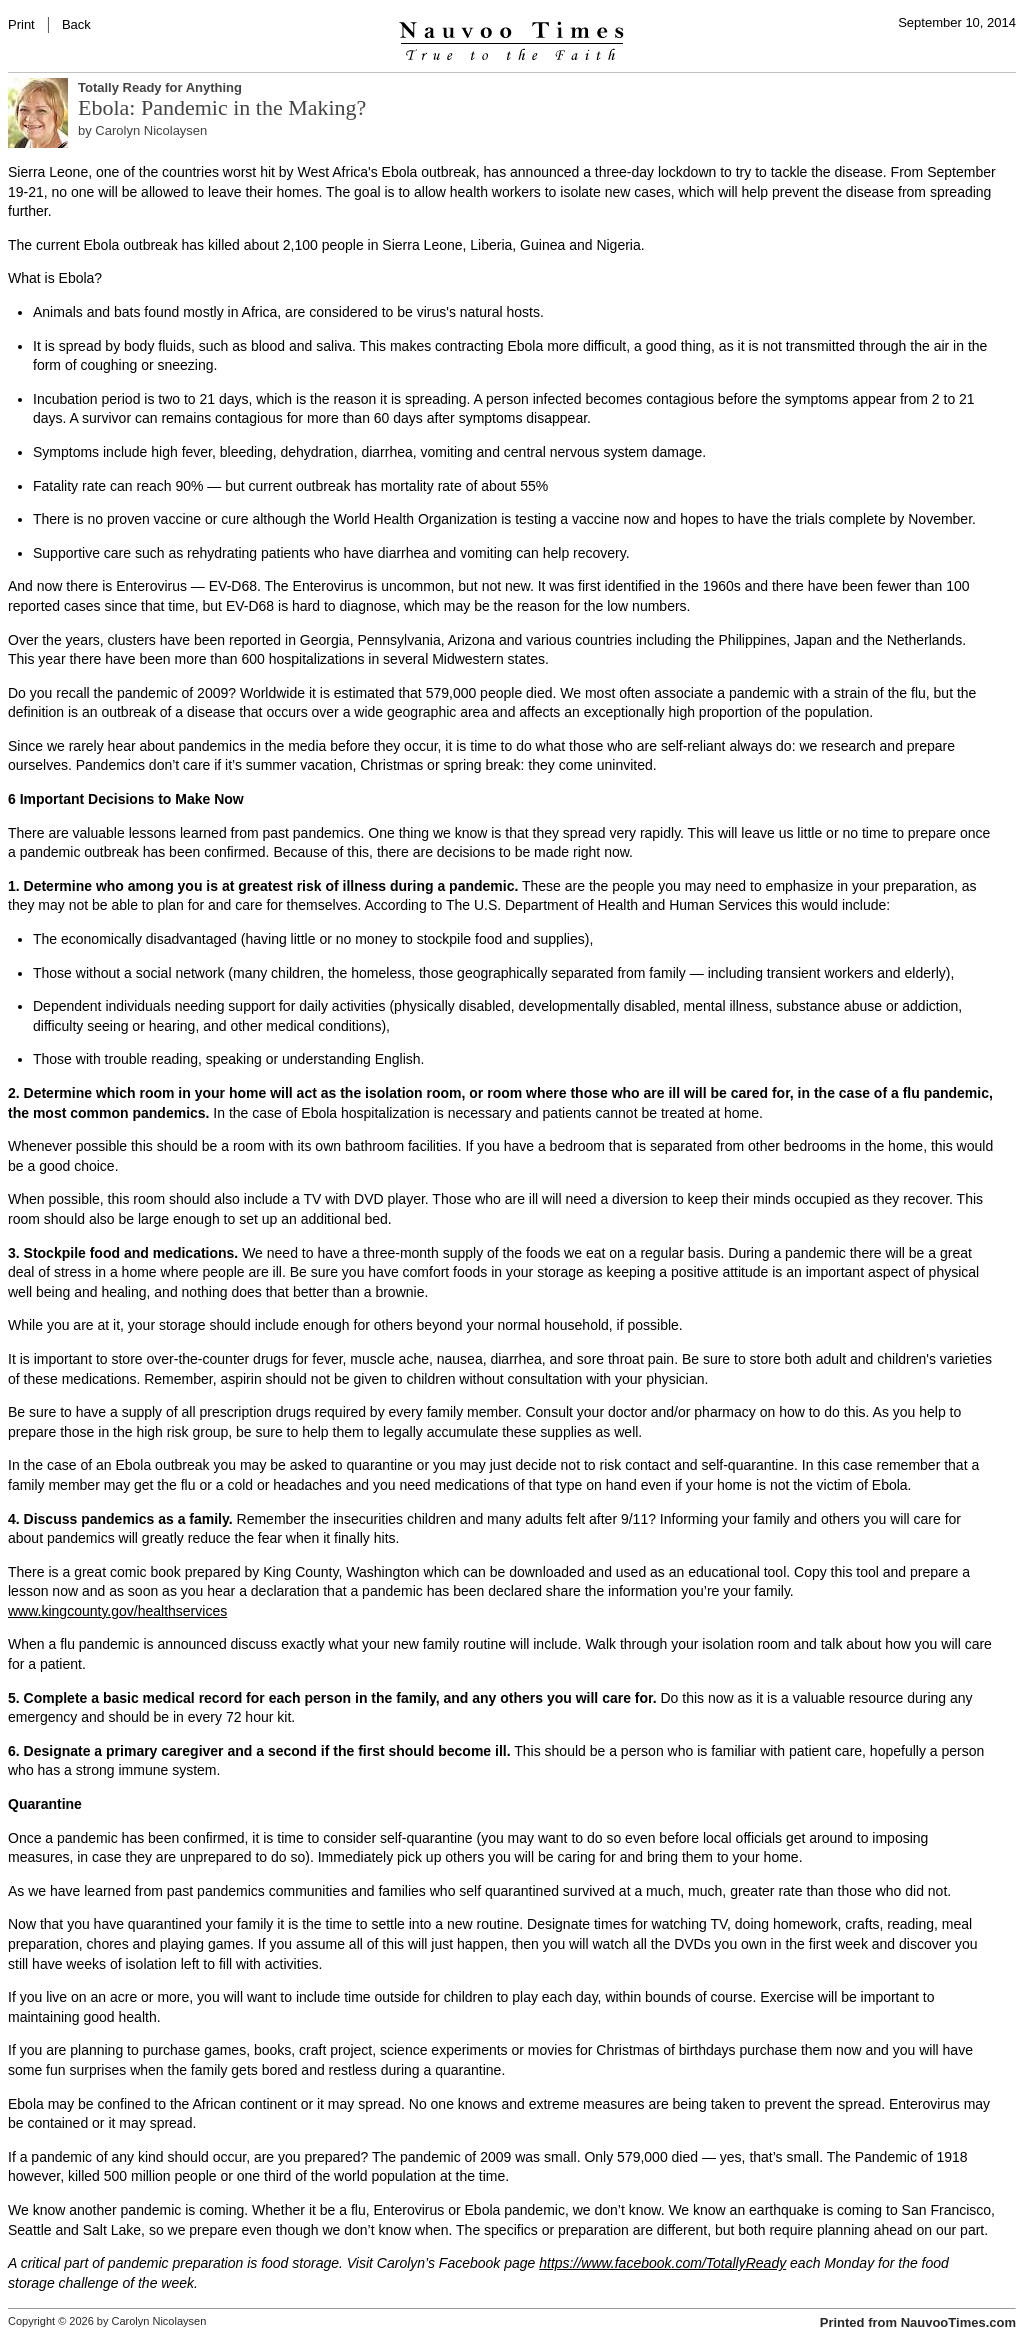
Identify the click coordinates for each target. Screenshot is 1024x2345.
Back (76, 24)
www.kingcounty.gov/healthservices (117, 1611)
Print (21, 24)
